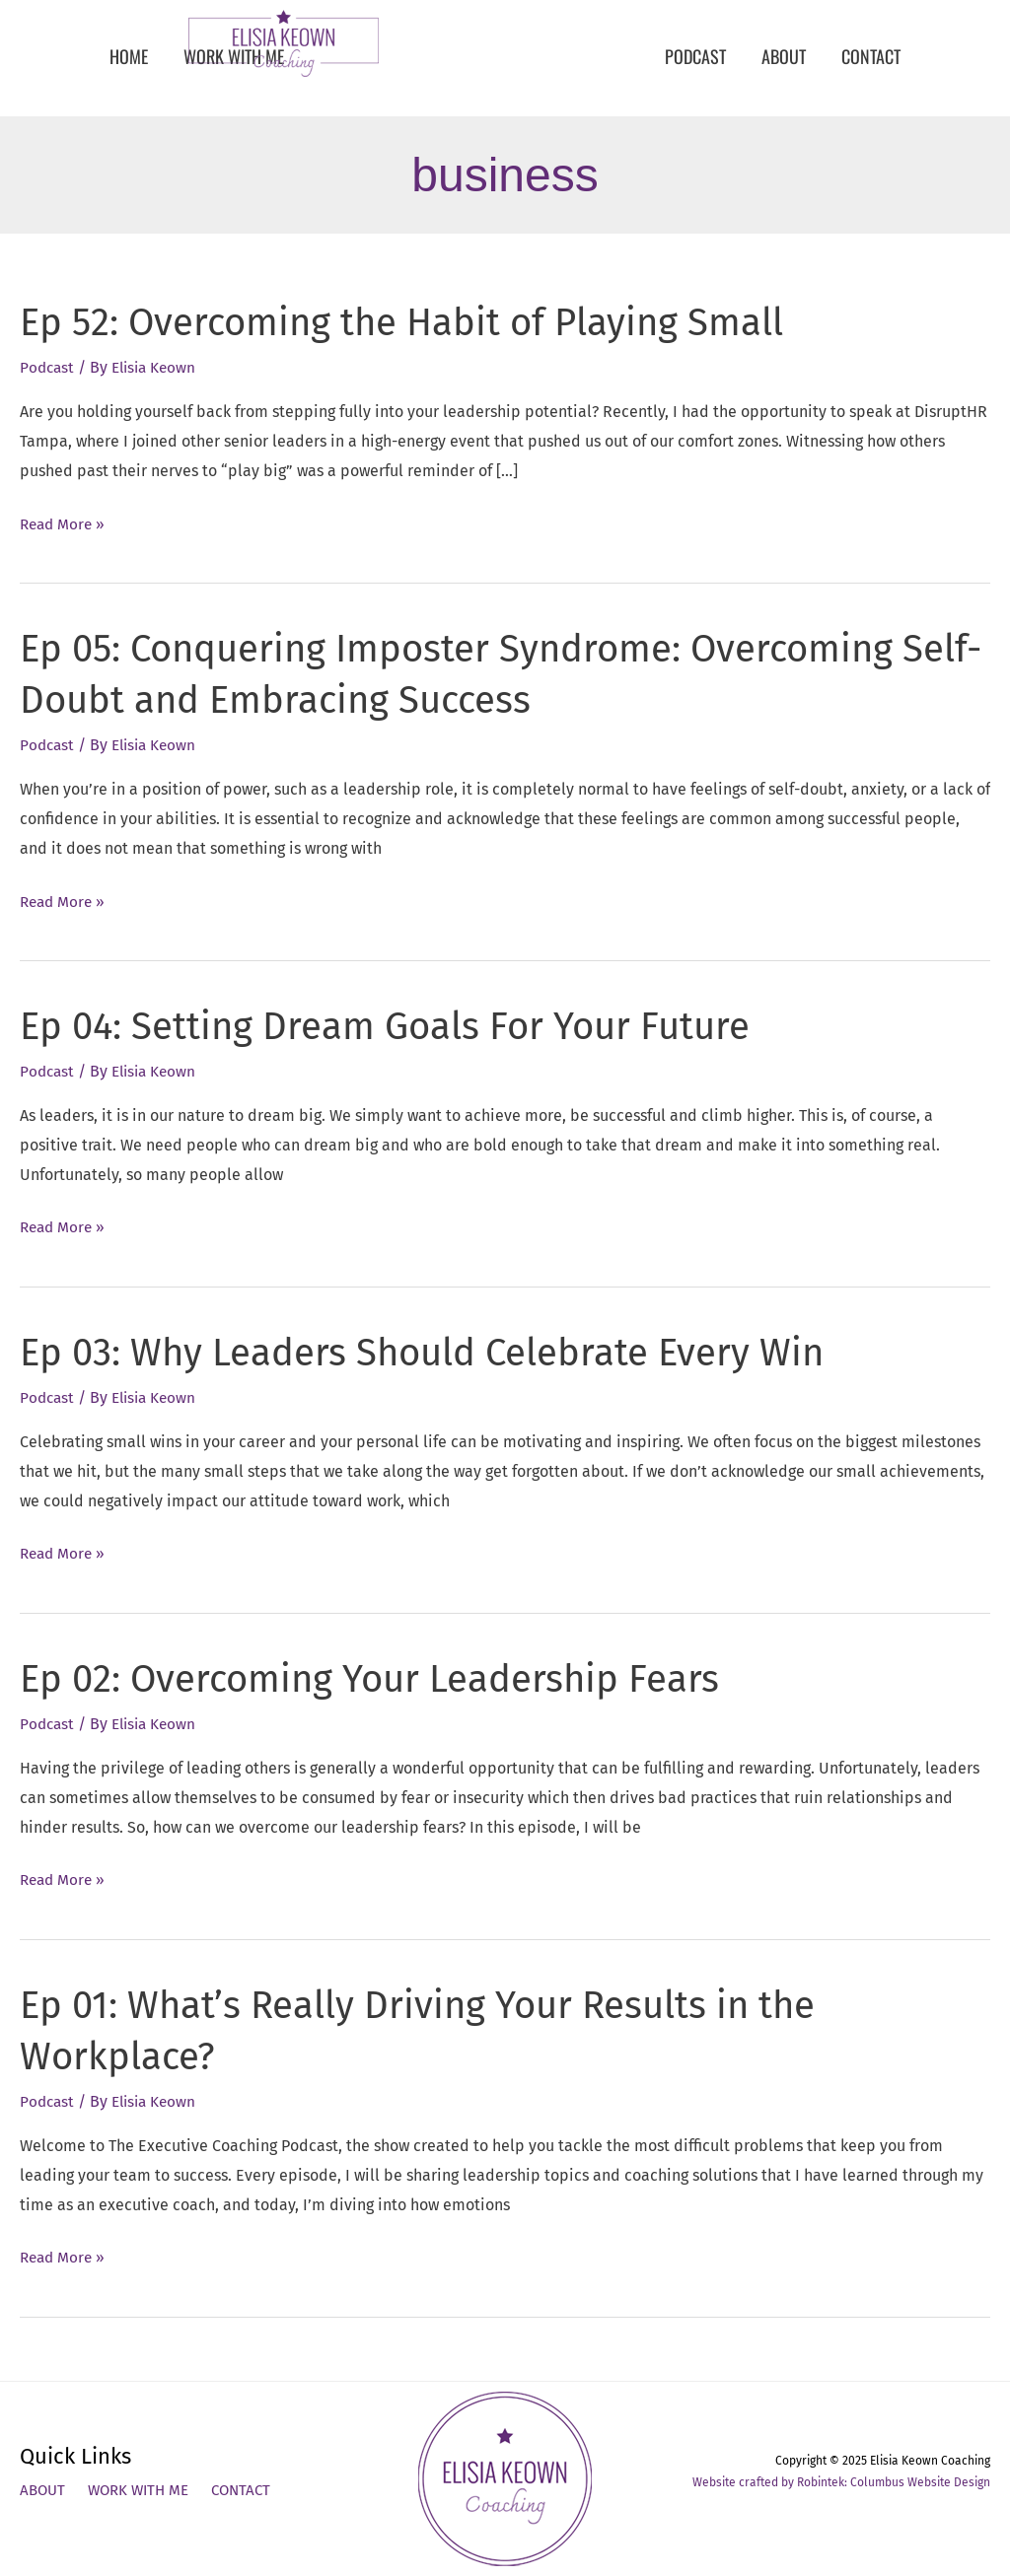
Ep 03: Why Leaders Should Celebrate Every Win (441, 1352)
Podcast (48, 367)
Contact (252, 2491)
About (44, 2491)
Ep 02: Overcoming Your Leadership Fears (386, 1679)
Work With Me (144, 2491)
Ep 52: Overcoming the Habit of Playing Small (420, 322)
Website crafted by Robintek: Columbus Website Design (841, 2482)
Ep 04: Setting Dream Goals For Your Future (401, 1026)
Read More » (64, 524)
